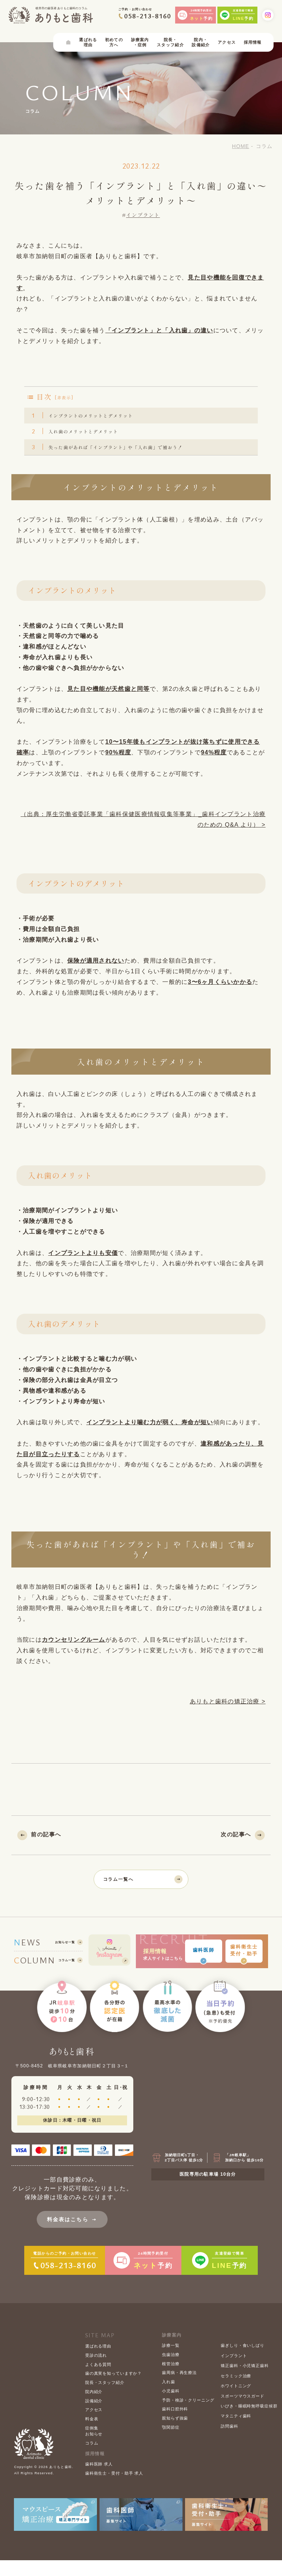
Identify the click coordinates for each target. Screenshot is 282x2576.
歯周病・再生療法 (179, 2388)
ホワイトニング (236, 2402)
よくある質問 (98, 2380)
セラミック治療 (236, 2391)
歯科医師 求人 (99, 2480)
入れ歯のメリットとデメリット (83, 440)
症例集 (91, 2444)
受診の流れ (96, 2371)
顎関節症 (170, 2443)
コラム (91, 2459)
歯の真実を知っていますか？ (113, 2389)
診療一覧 (170, 2361)
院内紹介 (93, 2407)
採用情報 (253, 45)
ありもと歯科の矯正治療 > (227, 1717)
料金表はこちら (72, 2235)
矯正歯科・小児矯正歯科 (244, 2382)
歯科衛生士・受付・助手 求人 (114, 2489)
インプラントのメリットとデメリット (92, 420)
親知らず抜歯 (175, 2434)
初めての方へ (114, 45)
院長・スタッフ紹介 (170, 45)
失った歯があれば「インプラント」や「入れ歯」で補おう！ (123, 460)
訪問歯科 (229, 2442)
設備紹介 (93, 2416)
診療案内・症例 (140, 45)
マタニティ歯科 (236, 2432)
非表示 (64, 400)
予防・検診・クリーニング (188, 2416)
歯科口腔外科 (175, 2425)
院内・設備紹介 (201, 45)
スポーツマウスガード (242, 2412)
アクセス (227, 45)
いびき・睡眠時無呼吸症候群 (249, 2422)
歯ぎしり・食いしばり (242, 2361)
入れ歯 (168, 2398)
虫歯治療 (170, 2370)
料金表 (91, 2435)
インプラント (143, 218)
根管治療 (170, 2379)
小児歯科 (170, 2406)
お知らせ (93, 2449)
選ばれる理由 (88, 45)
